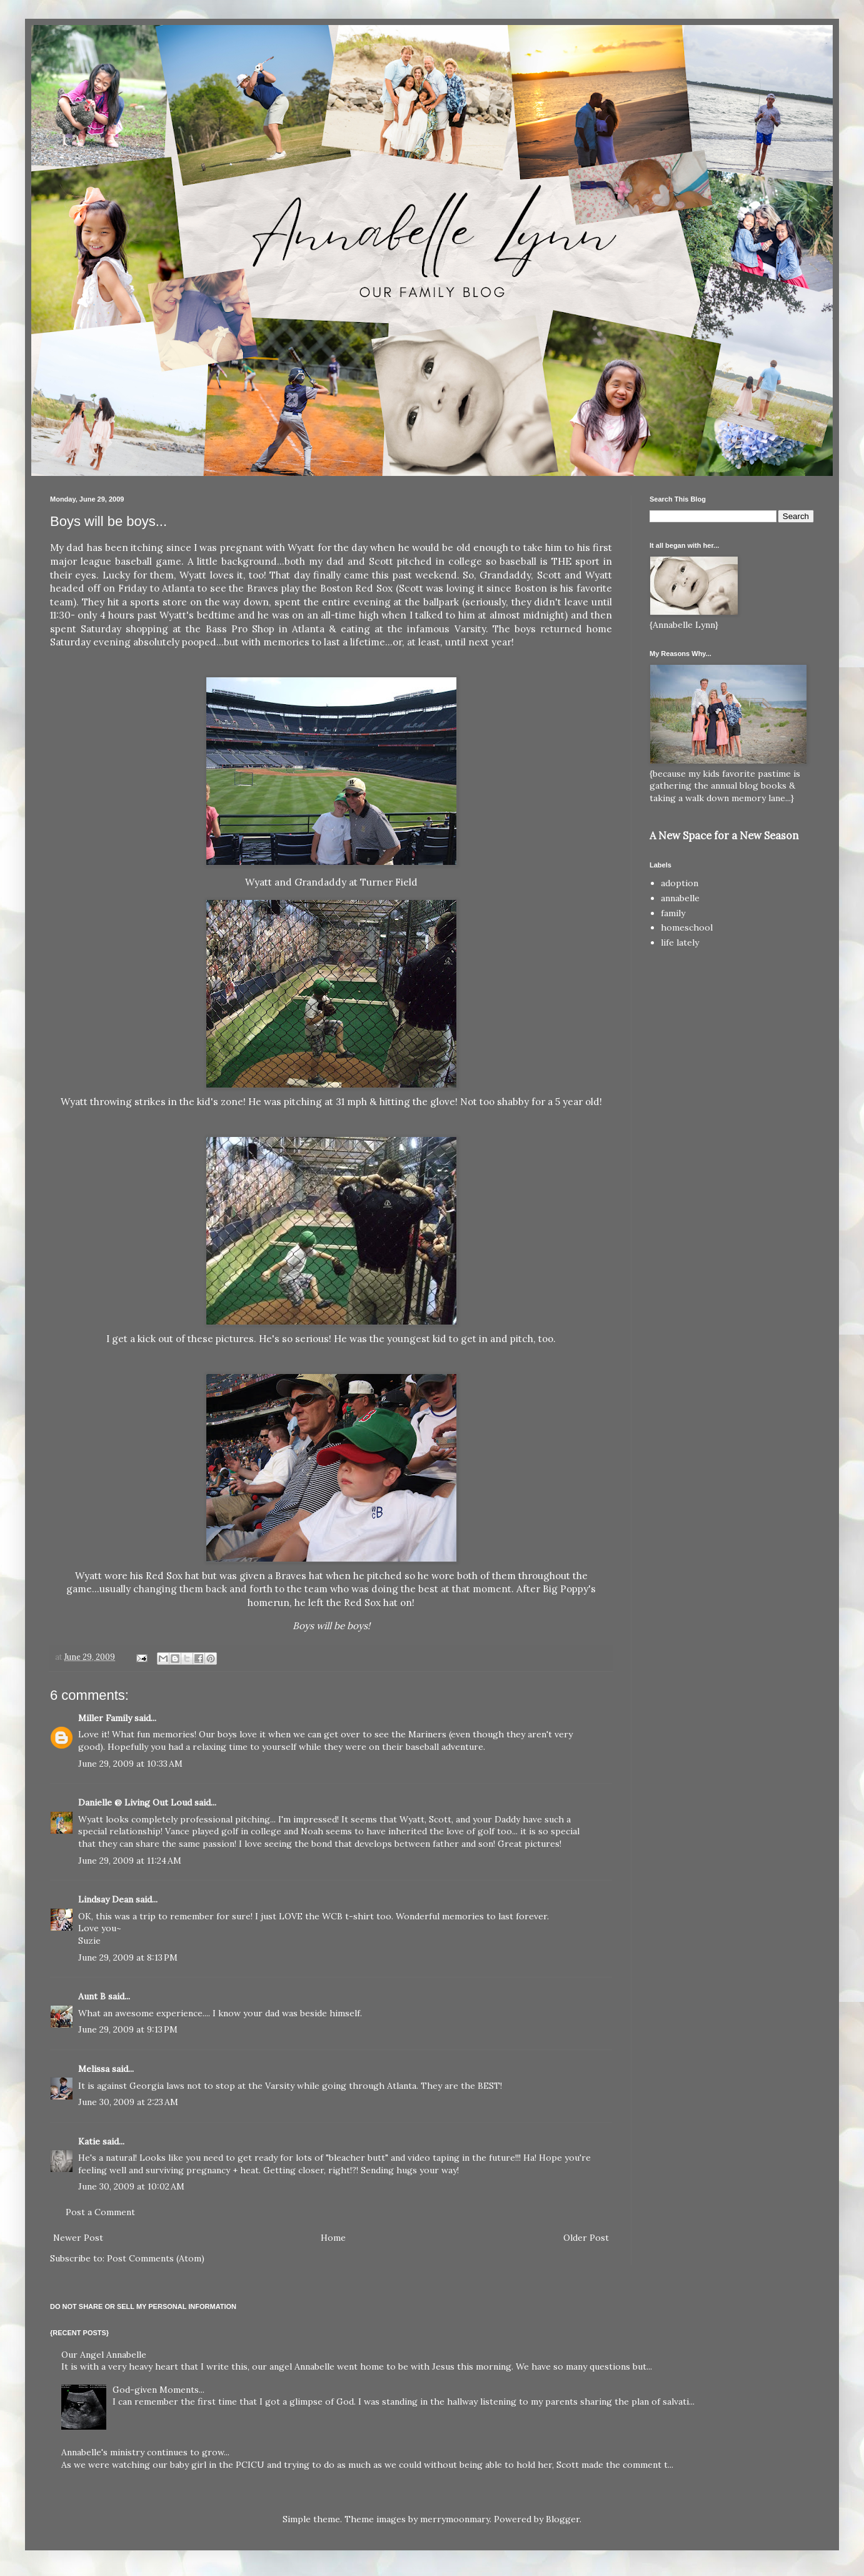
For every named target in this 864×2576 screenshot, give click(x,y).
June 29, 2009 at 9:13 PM (128, 2029)
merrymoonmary (455, 2519)
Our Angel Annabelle (103, 2354)
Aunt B (92, 1996)
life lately (680, 942)
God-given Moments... (158, 2389)
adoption (679, 883)
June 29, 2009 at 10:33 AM (130, 1763)
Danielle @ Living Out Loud (135, 1802)
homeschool (687, 927)
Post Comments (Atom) (155, 2258)
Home (333, 2237)
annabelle (680, 898)
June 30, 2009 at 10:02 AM (131, 2186)
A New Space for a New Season (724, 835)
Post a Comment (100, 2212)
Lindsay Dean (105, 1899)
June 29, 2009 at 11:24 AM (129, 1860)
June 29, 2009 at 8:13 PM (128, 1957)
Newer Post (78, 2237)
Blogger (563, 2519)
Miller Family (105, 1718)
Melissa (93, 2068)
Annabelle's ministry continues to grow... (145, 2452)
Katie (89, 2141)
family (673, 913)
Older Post (586, 2237)
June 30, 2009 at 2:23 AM (128, 2102)
